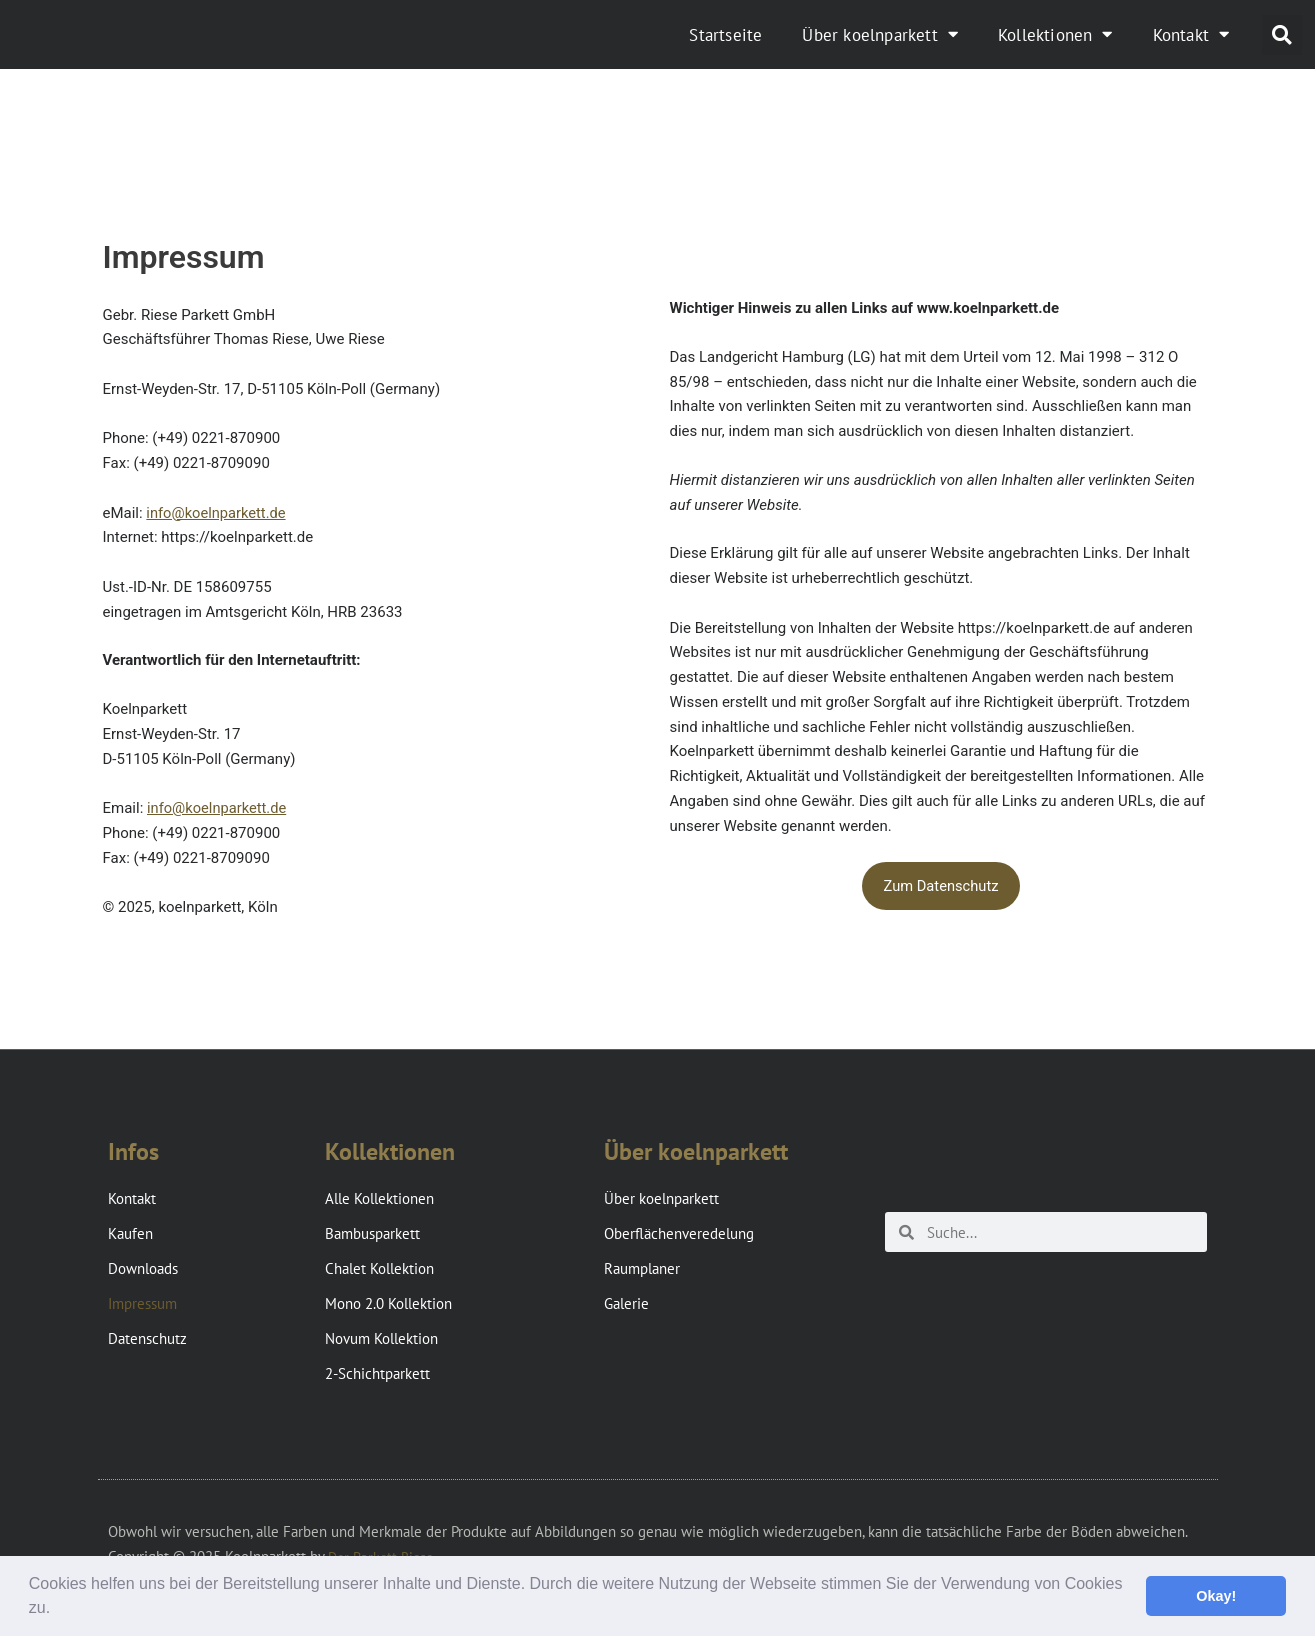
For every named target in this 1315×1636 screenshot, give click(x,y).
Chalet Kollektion (379, 1268)
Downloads (143, 1268)
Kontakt (1191, 34)
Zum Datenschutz (941, 886)
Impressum (142, 1303)
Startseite (725, 35)
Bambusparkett (372, 1233)
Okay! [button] (1216, 1596)
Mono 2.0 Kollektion (388, 1303)
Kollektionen (1055, 34)
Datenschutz (147, 1338)
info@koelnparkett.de (217, 513)
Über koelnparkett (880, 34)
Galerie (626, 1303)
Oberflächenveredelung (679, 1233)
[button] (58, 1610)
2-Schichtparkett (377, 1373)
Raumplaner (642, 1268)
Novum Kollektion (381, 1338)
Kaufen (130, 1233)
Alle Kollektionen (379, 1198)
